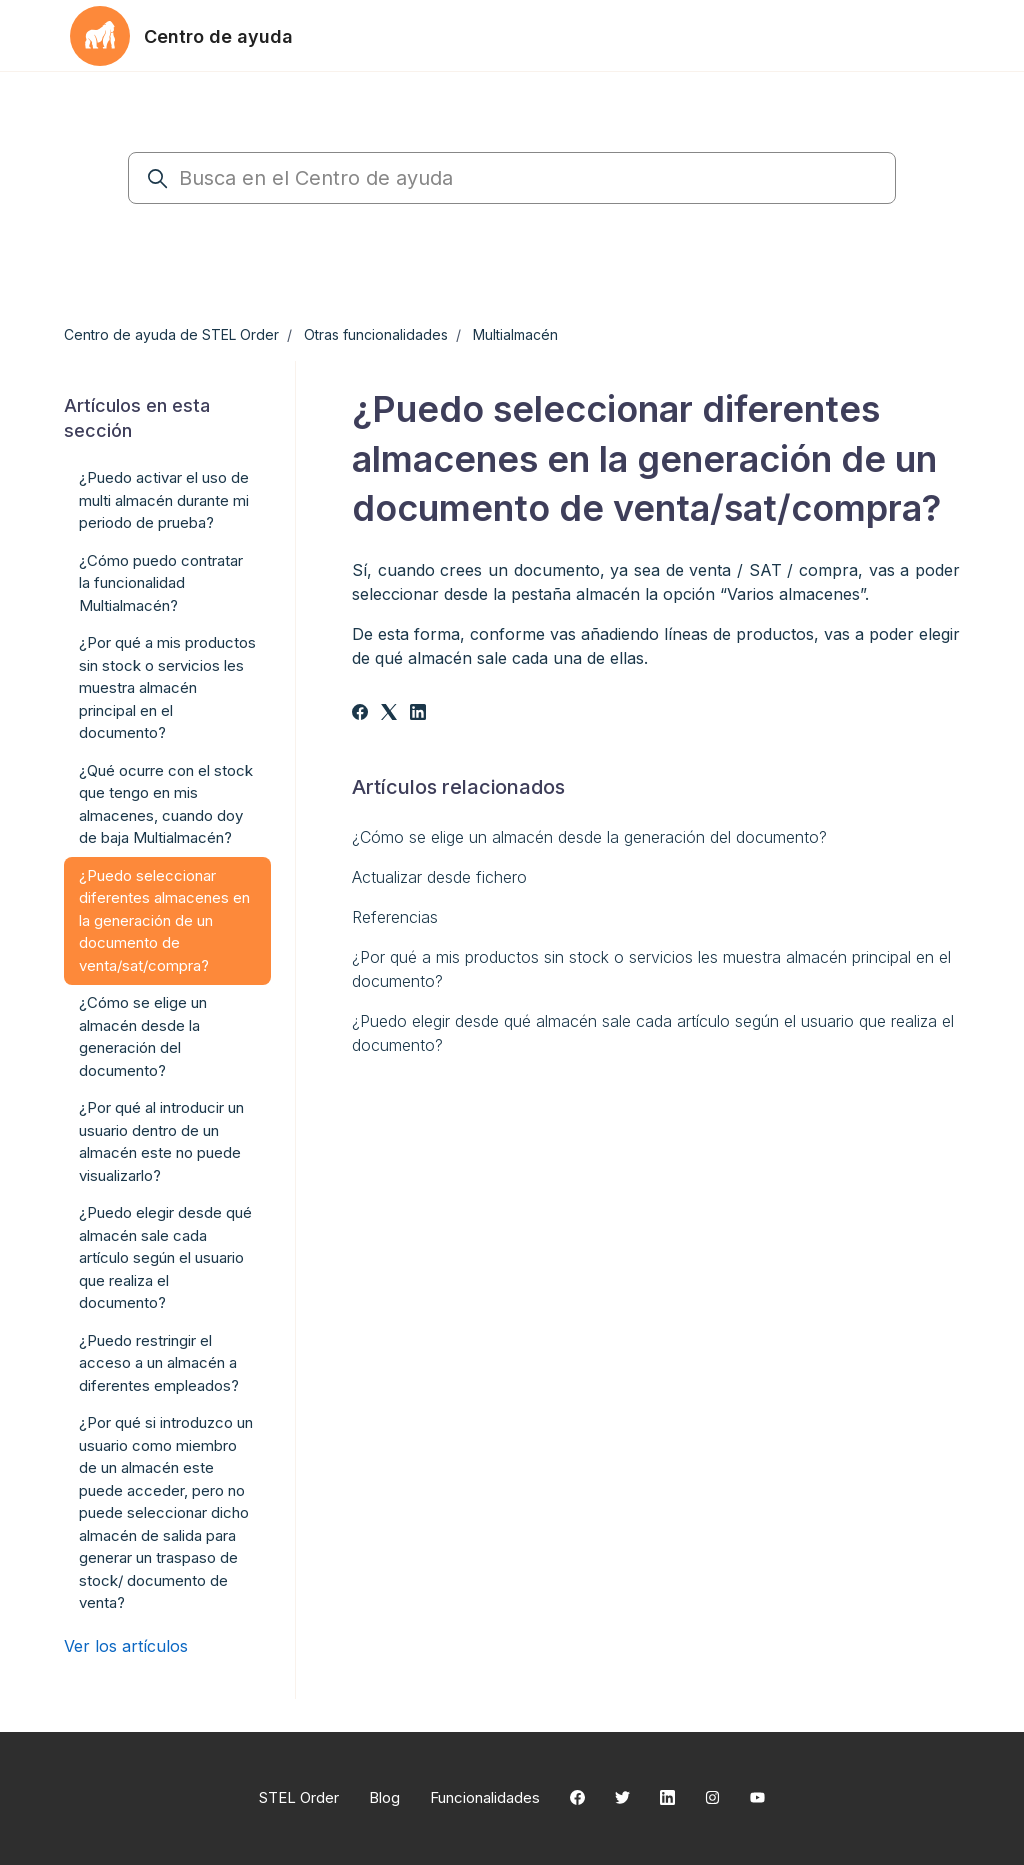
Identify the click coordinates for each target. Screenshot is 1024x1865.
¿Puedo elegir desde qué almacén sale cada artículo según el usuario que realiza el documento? (653, 1033)
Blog (384, 1797)
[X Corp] (389, 714)
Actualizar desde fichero (439, 877)
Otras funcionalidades (376, 334)
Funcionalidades (485, 1797)
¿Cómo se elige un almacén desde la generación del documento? (589, 837)
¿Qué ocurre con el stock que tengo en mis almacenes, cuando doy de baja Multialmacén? (166, 804)
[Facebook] (360, 714)
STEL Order (299, 1797)
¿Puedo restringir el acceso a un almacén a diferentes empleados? (159, 1363)
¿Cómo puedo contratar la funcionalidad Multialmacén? (161, 583)
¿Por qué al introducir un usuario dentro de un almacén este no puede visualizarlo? (161, 1141)
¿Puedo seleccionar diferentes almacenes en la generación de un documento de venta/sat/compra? (164, 920)
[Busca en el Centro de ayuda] (512, 178)
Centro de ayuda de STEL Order (171, 334)
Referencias (395, 917)
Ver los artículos (126, 1646)
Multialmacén (515, 334)
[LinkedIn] (418, 714)
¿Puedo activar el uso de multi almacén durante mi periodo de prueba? (164, 500)
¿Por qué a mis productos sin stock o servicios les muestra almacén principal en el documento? (651, 969)
